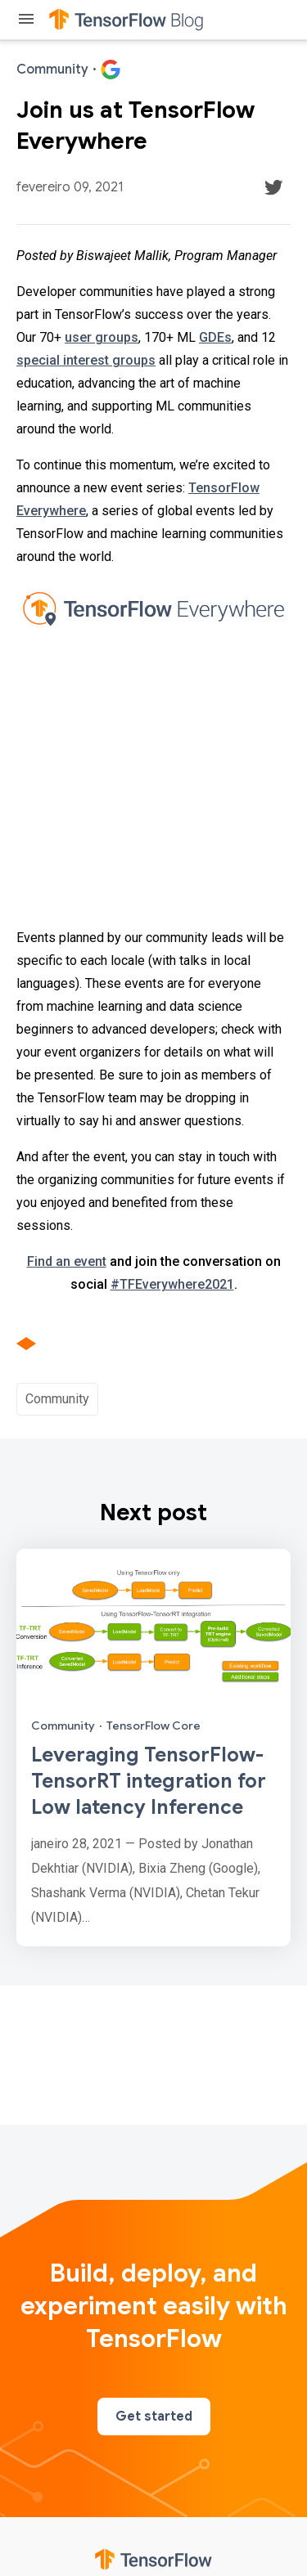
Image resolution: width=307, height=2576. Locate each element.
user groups (101, 337)
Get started (153, 2416)
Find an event (66, 1261)
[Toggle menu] (26, 20)
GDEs (215, 337)
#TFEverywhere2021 (172, 1284)
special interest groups (86, 360)
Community (57, 1399)
